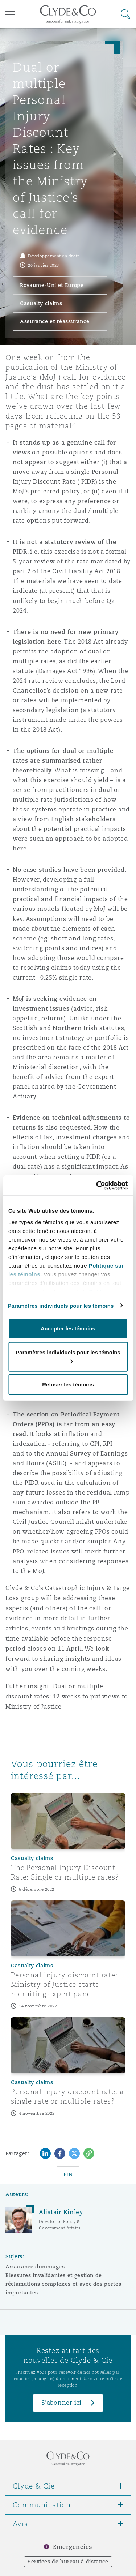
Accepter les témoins (68, 1328)
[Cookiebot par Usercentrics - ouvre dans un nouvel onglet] (97, 1185)
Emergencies (72, 2547)
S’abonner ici (61, 2402)
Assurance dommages (35, 2266)
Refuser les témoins (68, 1384)
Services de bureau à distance (68, 2561)
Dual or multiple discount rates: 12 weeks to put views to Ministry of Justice (66, 1696)
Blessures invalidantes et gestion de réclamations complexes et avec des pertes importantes (63, 2284)
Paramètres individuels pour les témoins (61, 1305)
